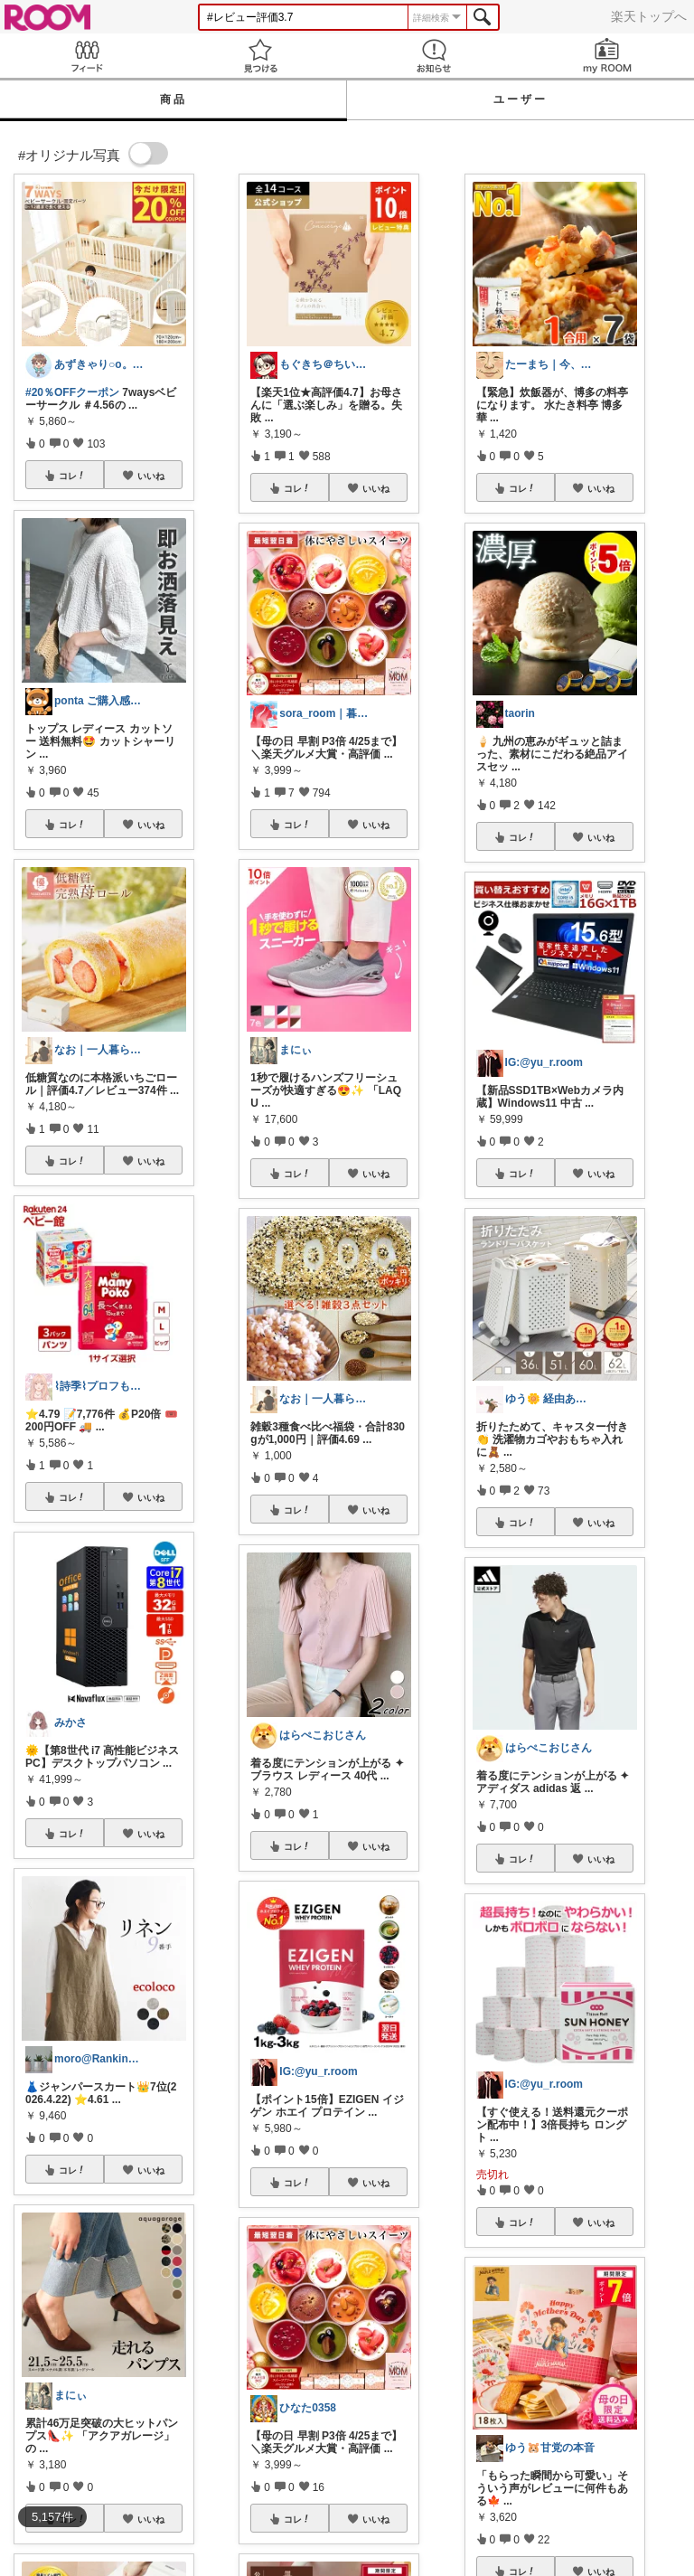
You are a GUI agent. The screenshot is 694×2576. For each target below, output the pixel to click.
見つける (260, 55)
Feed (87, 55)
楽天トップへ (649, 16)
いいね (150, 475)
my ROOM (607, 55)
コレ (72, 475)
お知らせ (433, 55)
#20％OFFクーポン (72, 392)
